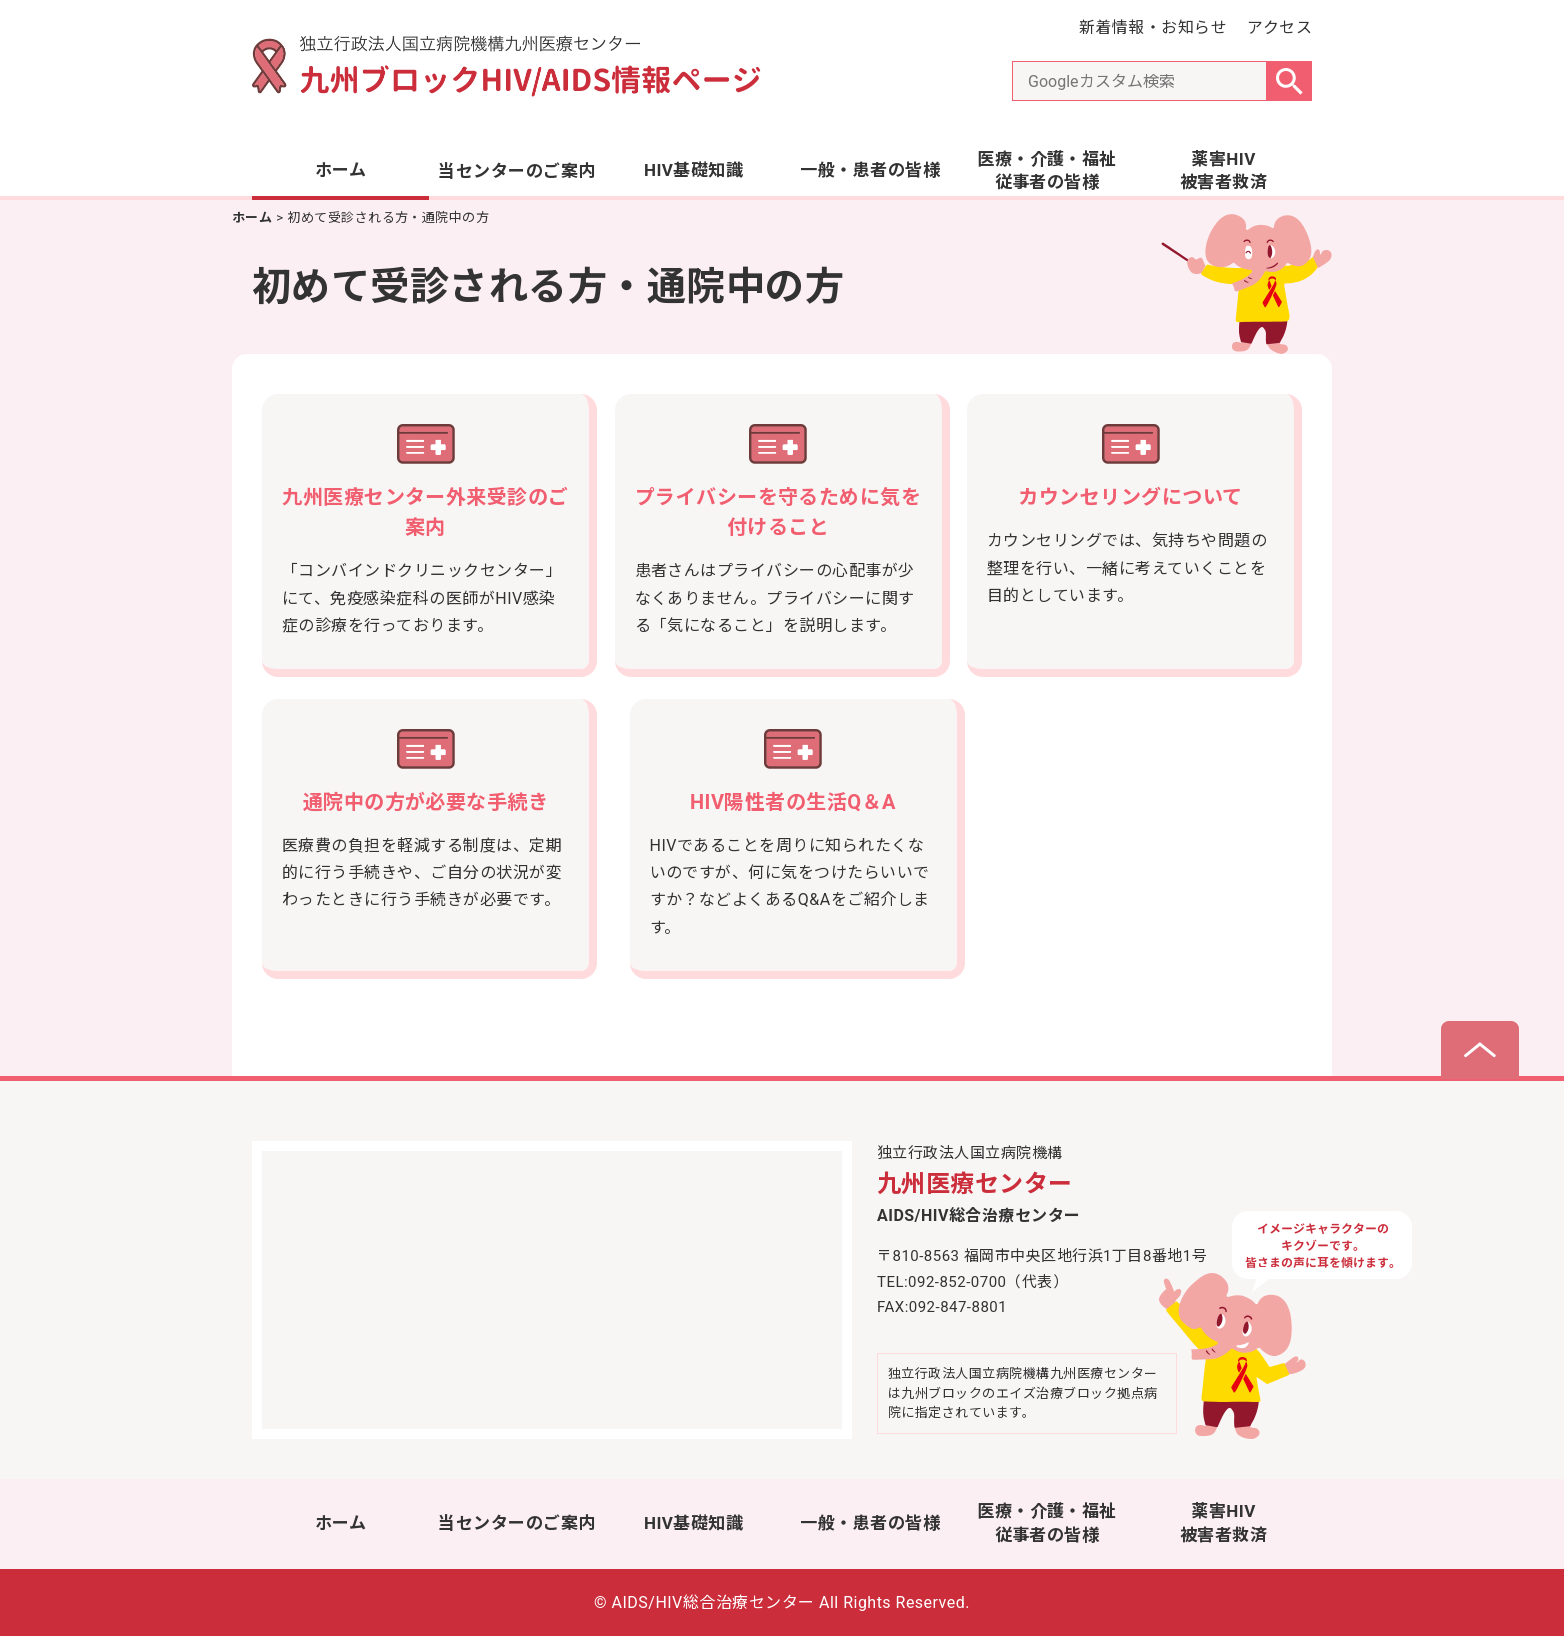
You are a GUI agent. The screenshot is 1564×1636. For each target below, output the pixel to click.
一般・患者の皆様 (870, 170)
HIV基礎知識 (693, 170)
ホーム (340, 170)
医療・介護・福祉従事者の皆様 (1047, 171)
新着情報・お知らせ (1153, 27)
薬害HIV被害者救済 (1223, 171)
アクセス (1279, 27)
